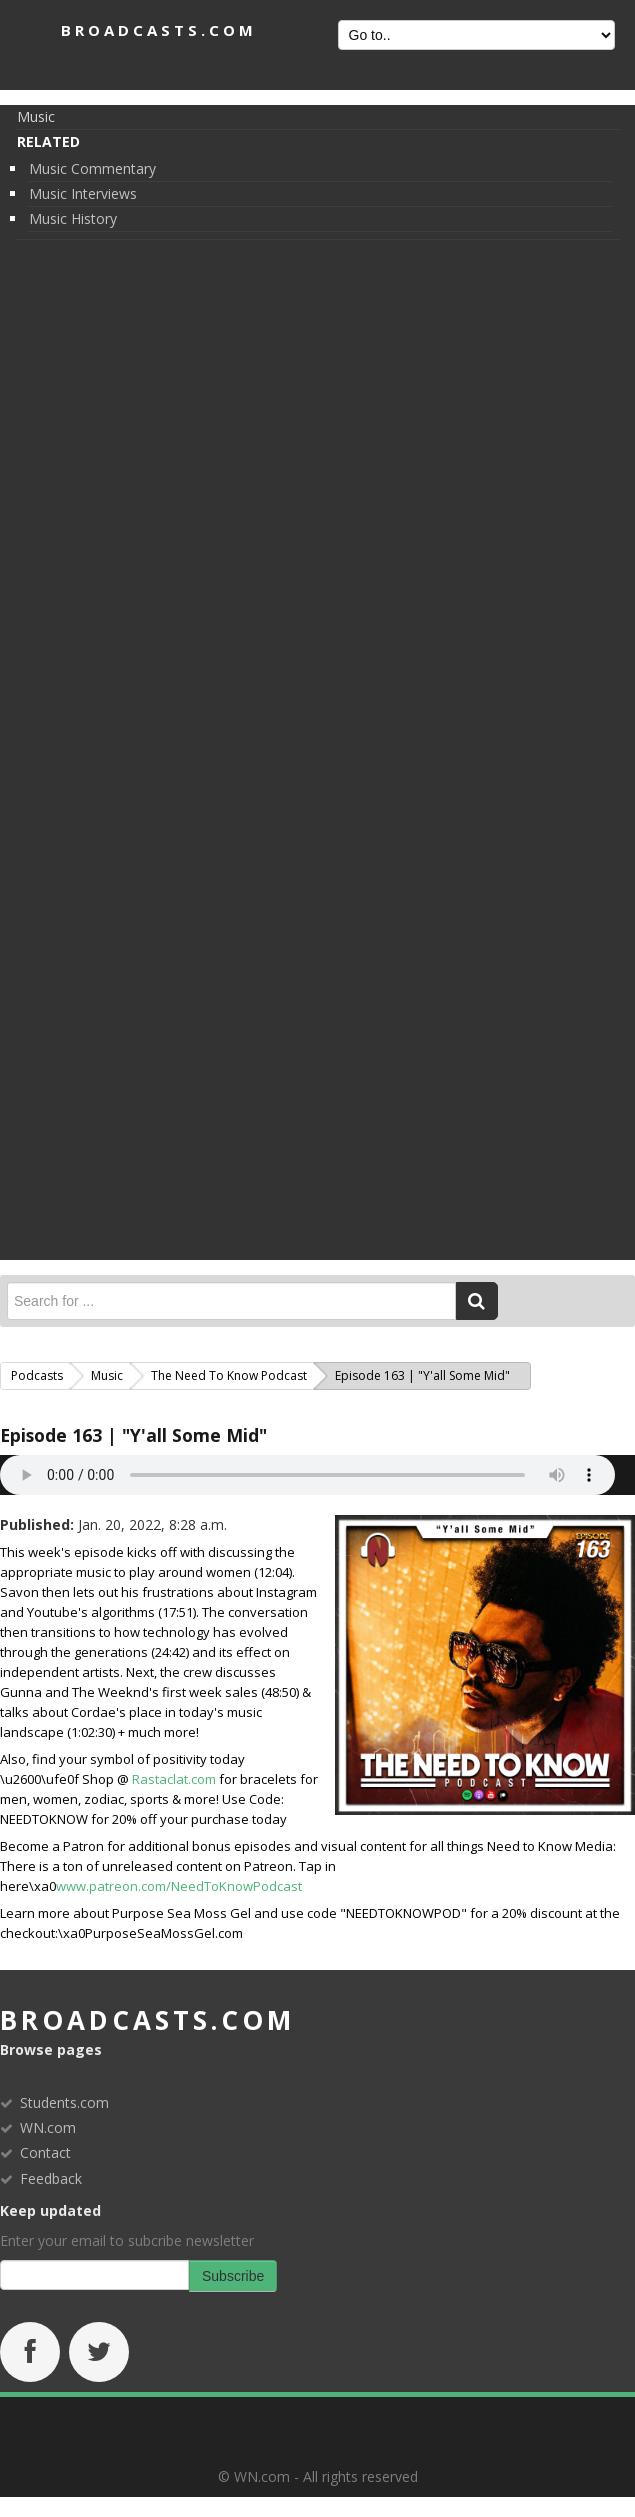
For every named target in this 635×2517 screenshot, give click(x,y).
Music (36, 116)
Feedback (51, 2178)
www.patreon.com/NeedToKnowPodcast (179, 1886)
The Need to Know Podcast (229, 1375)
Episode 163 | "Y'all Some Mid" (133, 1435)
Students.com (64, 2102)
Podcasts (37, 1375)
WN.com (48, 2127)
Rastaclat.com (174, 1779)
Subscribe (233, 2276)
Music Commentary (92, 168)
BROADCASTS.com (159, 30)
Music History (73, 218)
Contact (45, 2152)
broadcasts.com (147, 2020)
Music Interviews (83, 193)
